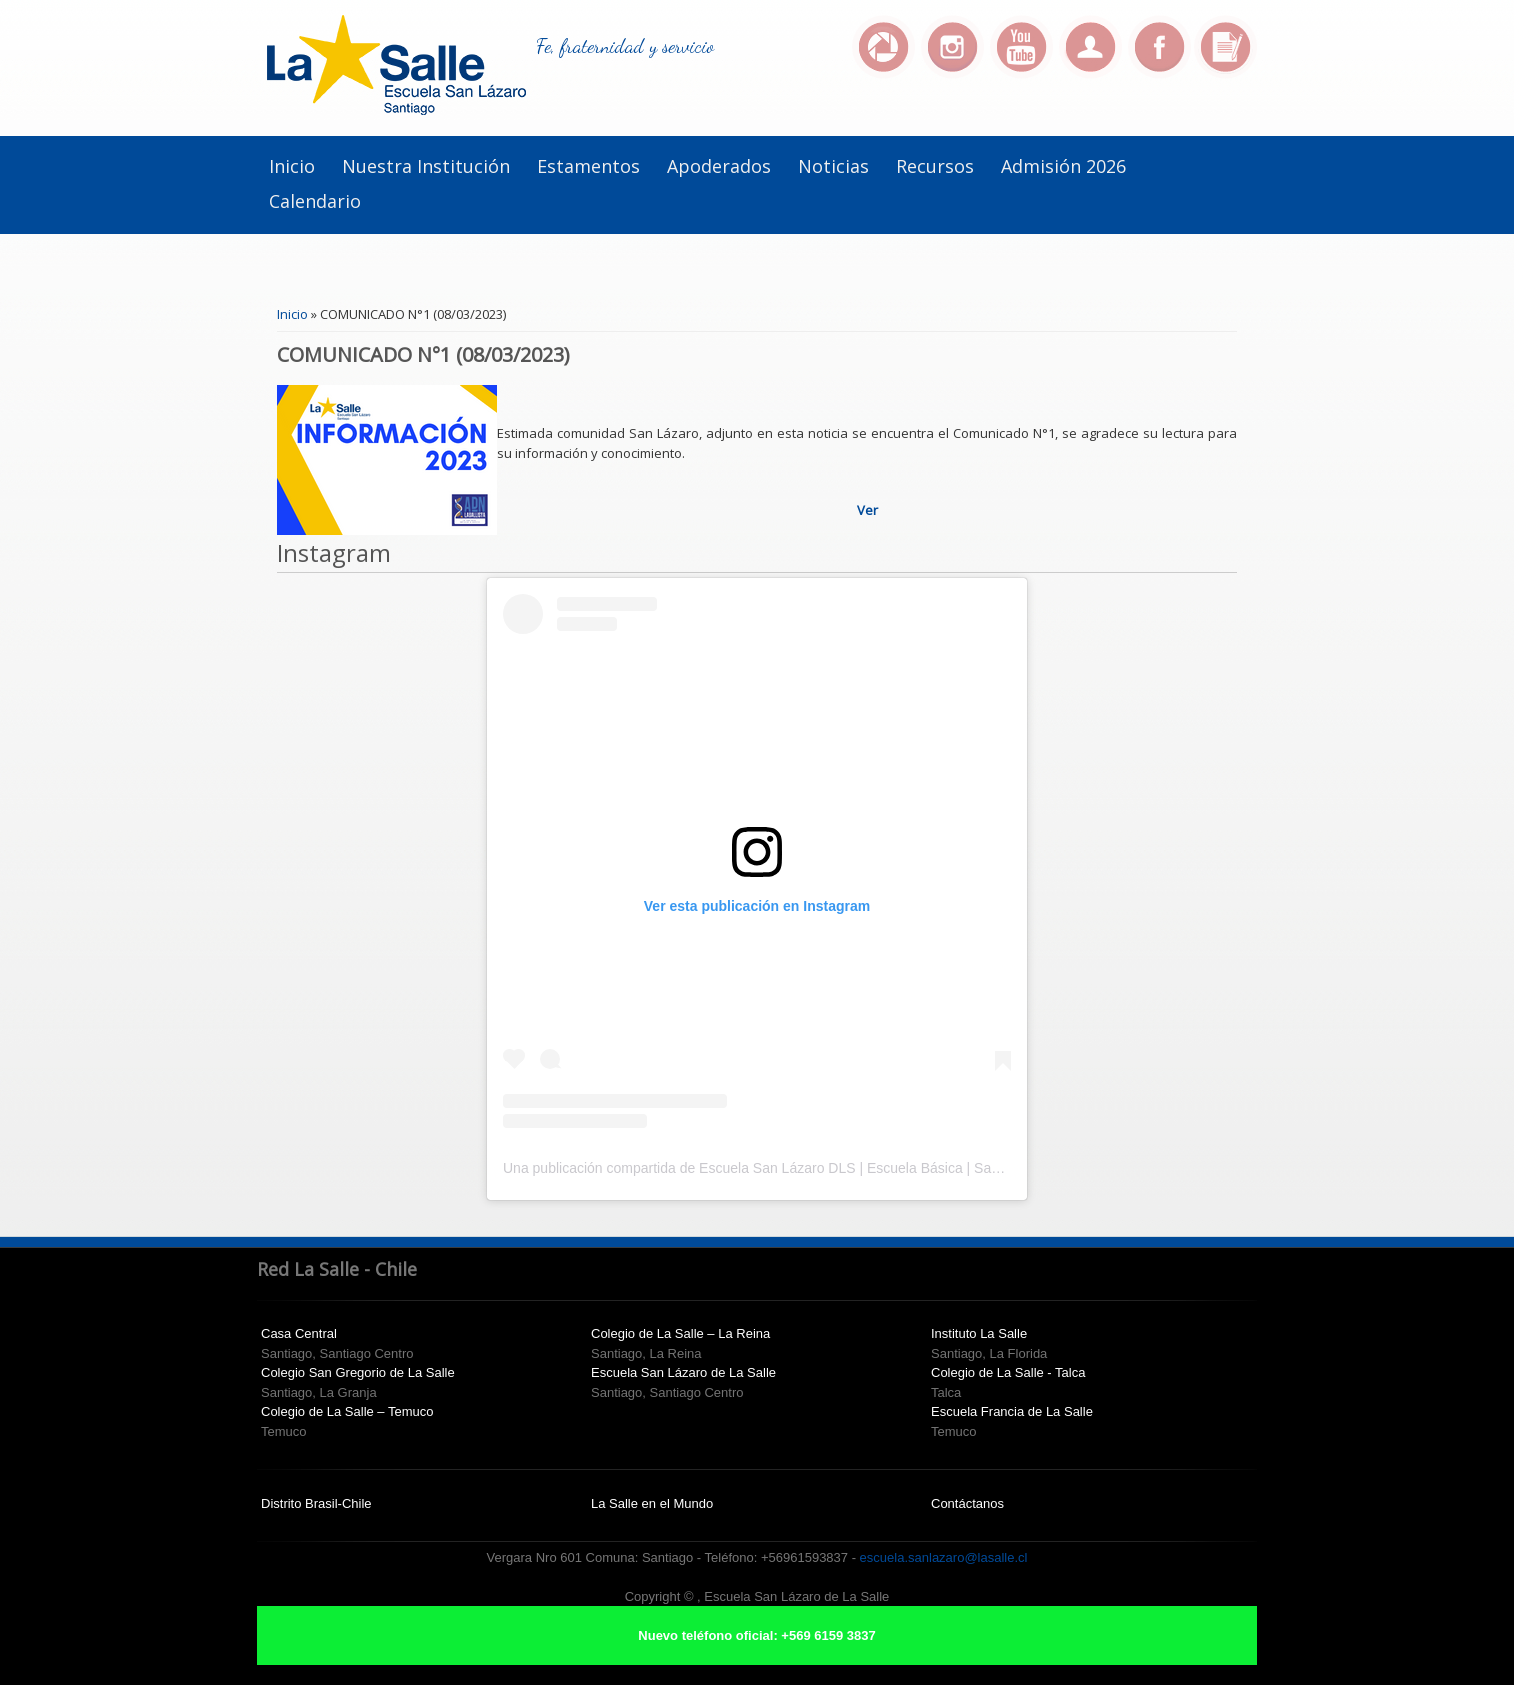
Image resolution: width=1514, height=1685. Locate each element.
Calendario (315, 201)
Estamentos (588, 166)
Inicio (292, 166)
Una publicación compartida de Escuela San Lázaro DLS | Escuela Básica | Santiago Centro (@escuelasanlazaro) (857, 1168)
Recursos (935, 166)
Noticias (833, 166)
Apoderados (719, 166)
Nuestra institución (426, 166)
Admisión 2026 (1063, 166)
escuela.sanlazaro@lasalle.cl (944, 1557)
